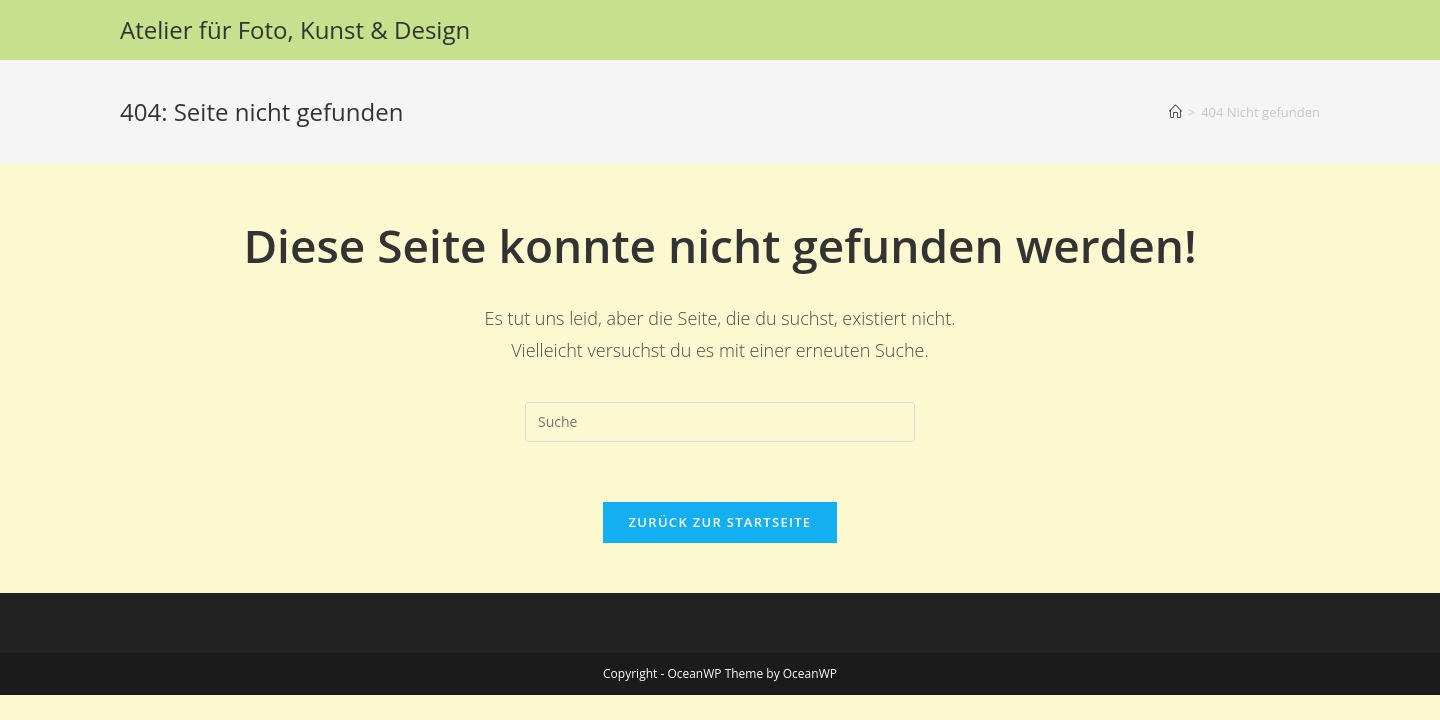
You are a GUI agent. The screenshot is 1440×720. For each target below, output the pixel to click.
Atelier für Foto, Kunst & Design (295, 29)
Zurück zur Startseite (720, 522)
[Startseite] (1175, 112)
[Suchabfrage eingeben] (720, 422)
